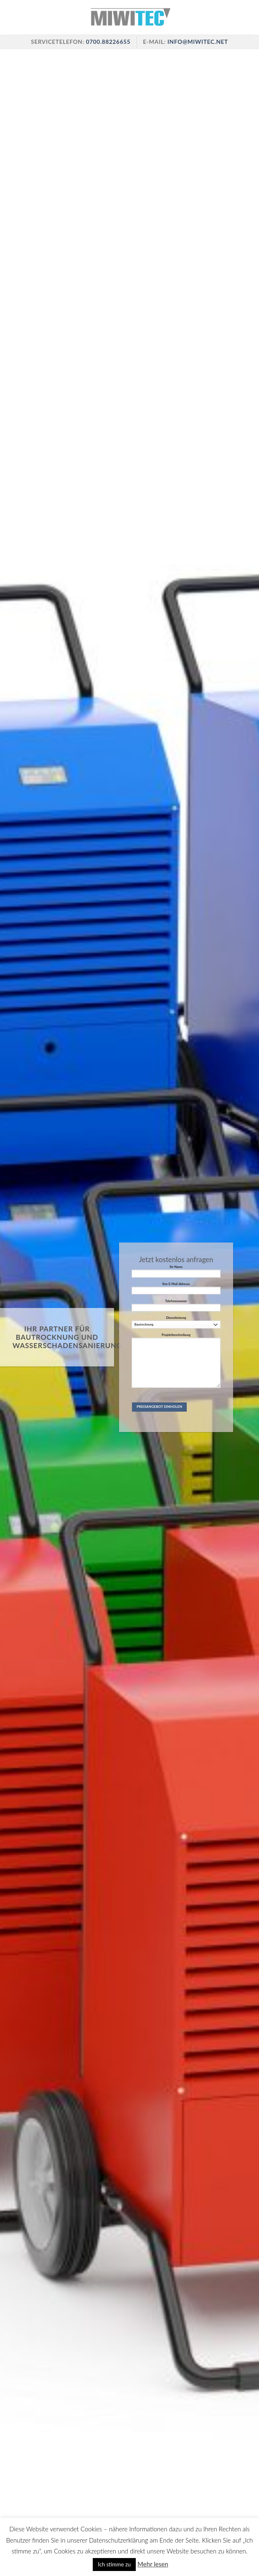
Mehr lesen (152, 2564)
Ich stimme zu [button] (114, 2564)
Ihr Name (176, 1272)
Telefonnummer (176, 1307)
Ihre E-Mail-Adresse (176, 1290)
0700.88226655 (107, 41)
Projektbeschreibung (176, 1362)
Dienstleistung (176, 1322)
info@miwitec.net (198, 41)
